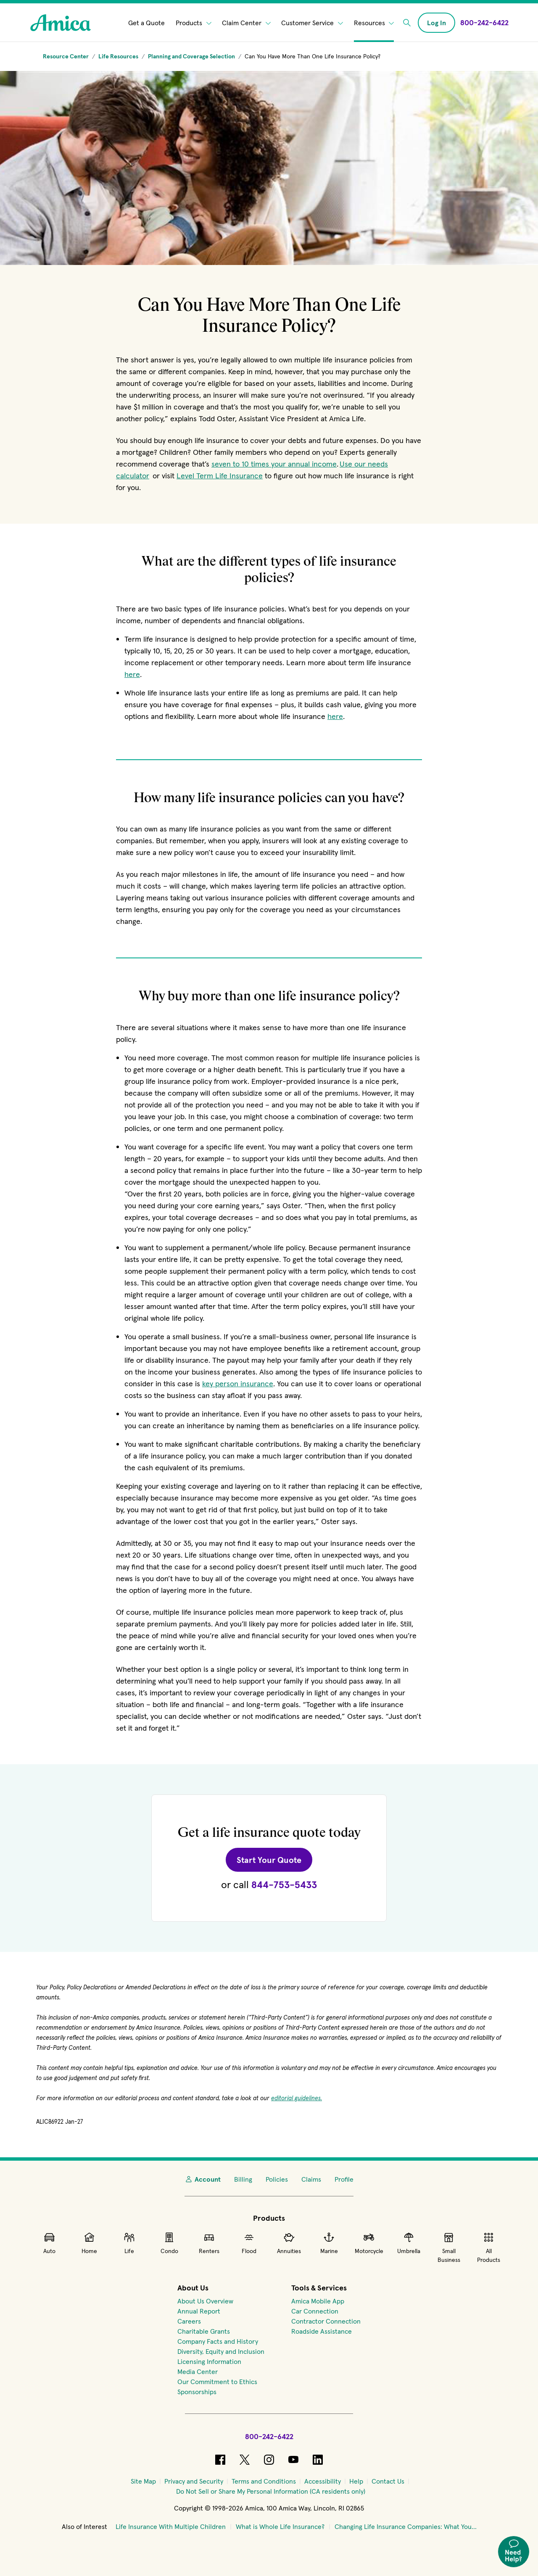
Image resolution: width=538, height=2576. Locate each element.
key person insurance (237, 1383)
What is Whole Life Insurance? (280, 2526)
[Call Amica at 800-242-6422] (484, 22)
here (132, 674)
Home (89, 2243)
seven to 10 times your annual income (274, 464)
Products (193, 22)
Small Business (449, 2247)
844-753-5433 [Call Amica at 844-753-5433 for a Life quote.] (284, 1884)
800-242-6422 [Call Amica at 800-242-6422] (269, 2436)
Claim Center (246, 22)
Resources (374, 22)
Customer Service (312, 22)
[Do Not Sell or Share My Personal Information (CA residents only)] (270, 2491)
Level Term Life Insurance (220, 475)
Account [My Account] (203, 2179)
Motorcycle (369, 2243)
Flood (249, 2243)
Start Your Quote (274, 1859)
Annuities (289, 2243)
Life (129, 2243)
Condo (169, 2243)
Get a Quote (146, 22)
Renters (209, 2243)
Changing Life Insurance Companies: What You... (406, 2526)
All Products (488, 2247)
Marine (329, 2243)
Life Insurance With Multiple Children (171, 2526)
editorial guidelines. (296, 2098)
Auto (49, 2243)
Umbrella (408, 2243)
